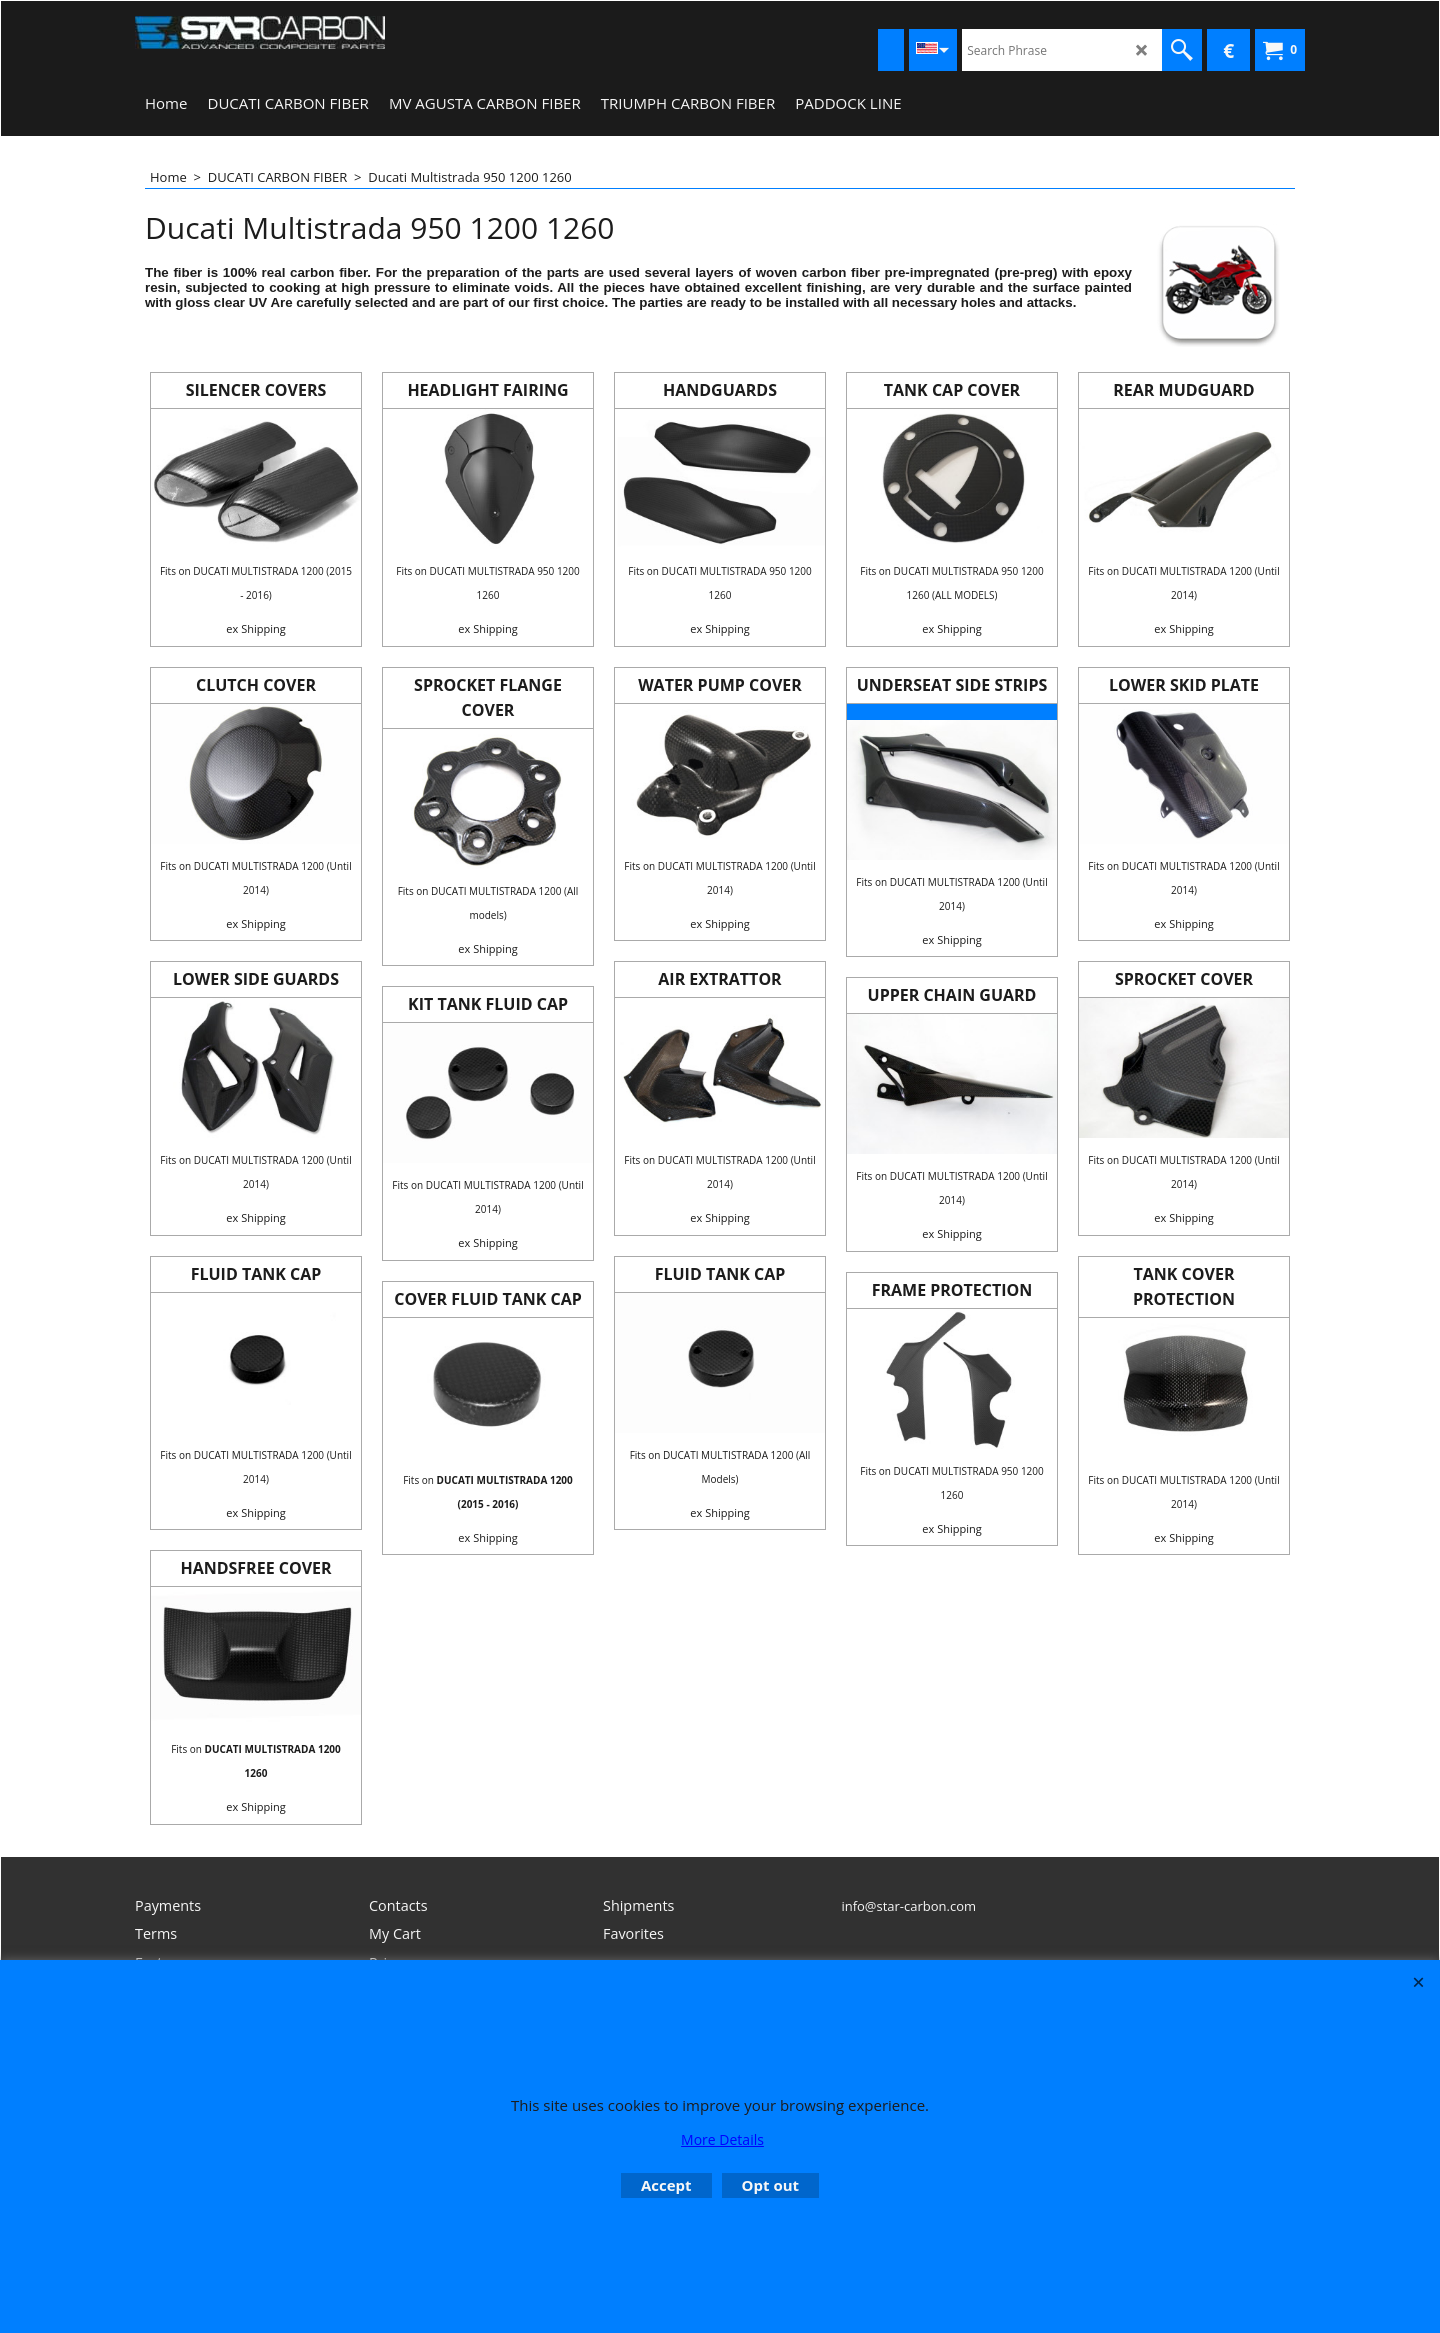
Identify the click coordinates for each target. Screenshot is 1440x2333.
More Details (722, 2139)
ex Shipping (255, 628)
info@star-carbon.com (908, 1906)
